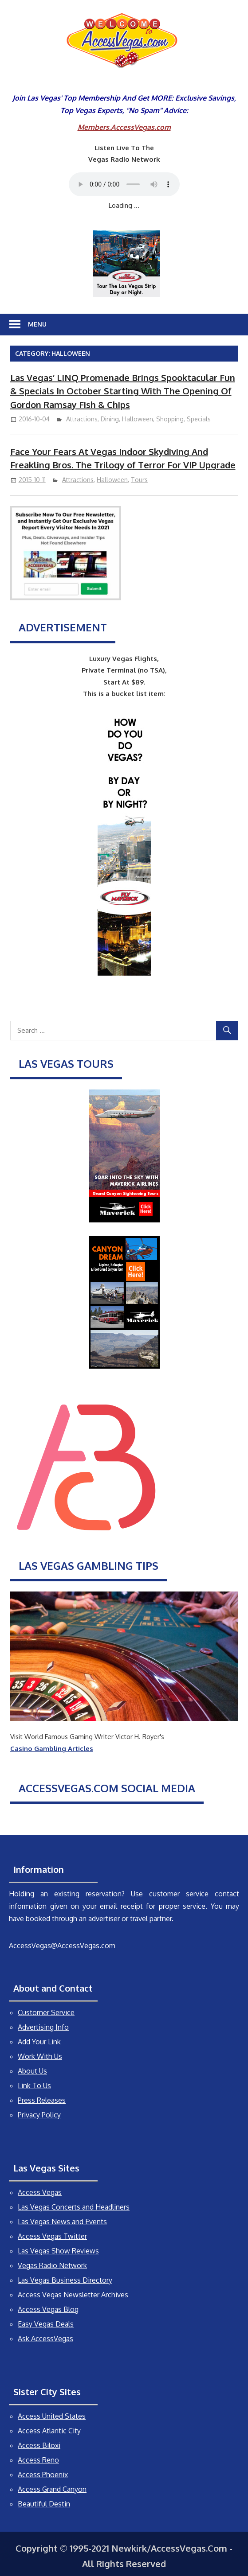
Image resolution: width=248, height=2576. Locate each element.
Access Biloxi (39, 2445)
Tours (139, 479)
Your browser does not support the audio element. (124, 184)
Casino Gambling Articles (51, 1748)
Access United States (52, 2416)
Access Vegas (40, 2192)
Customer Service (46, 2012)
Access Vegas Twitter (52, 2236)
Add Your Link (39, 2041)
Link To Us (34, 2085)
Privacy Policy (39, 2114)
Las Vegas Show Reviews (58, 2250)
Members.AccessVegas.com (124, 127)
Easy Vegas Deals (46, 2323)
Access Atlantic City (49, 2430)
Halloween (137, 419)
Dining (110, 419)
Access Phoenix (43, 2474)
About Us (32, 2070)
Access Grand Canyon (52, 2489)
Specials (199, 419)
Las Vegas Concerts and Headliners (74, 2206)
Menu (37, 324)
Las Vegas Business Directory (65, 2280)
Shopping (170, 419)
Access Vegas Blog (48, 2309)
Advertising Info (43, 2027)
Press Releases (42, 2100)
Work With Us (40, 2056)
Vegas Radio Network (52, 2265)
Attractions (82, 419)
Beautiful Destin (44, 2503)
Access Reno (38, 2459)
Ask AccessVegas (45, 2338)
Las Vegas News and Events (62, 2221)
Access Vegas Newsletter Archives (73, 2294)
